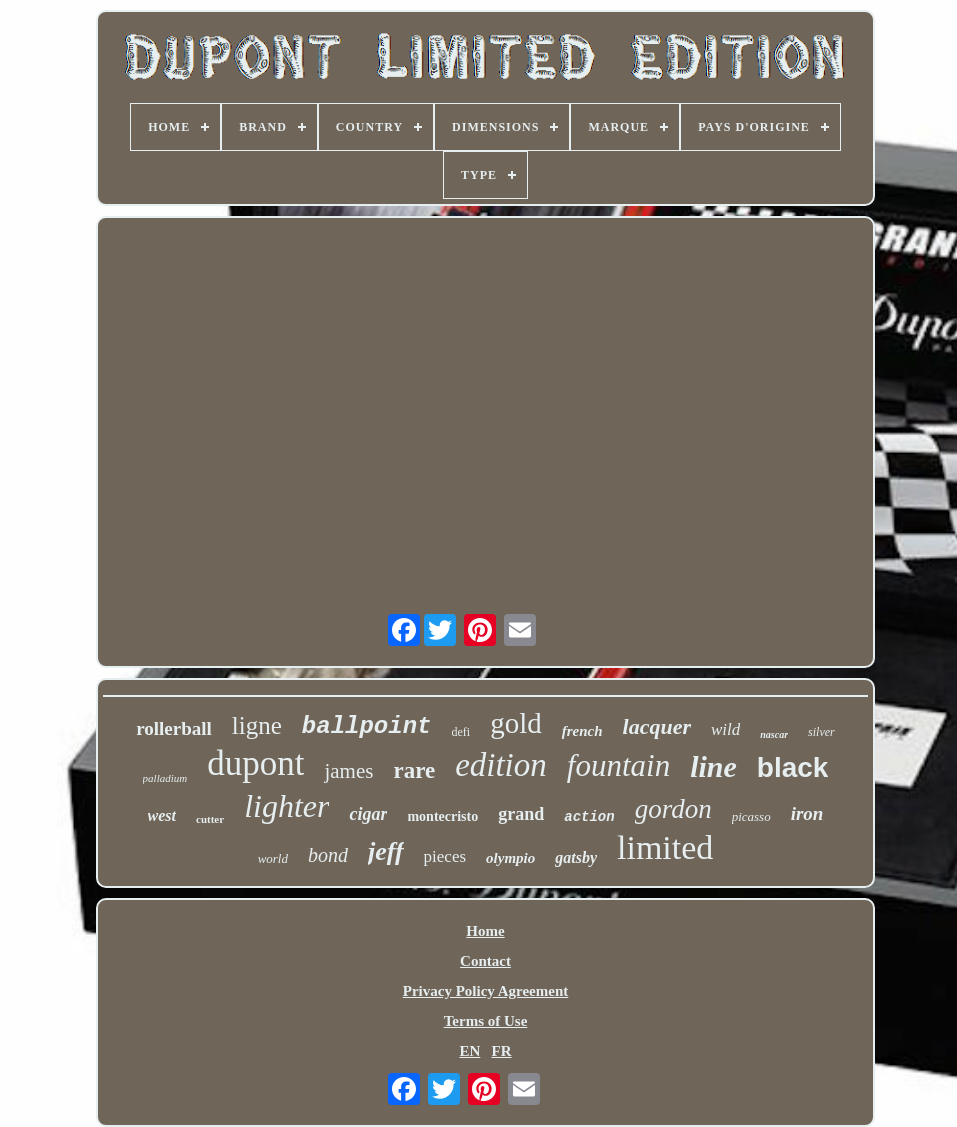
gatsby (576, 857)
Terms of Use (486, 1021)
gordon (673, 809)
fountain (618, 765)
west (162, 815)
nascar (774, 734)
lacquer (657, 726)
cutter (210, 819)
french (582, 731)
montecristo (442, 816)
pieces (445, 856)
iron (807, 813)
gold (516, 723)
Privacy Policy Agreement (486, 991)
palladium (165, 778)
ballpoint (367, 726)
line (713, 766)
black (793, 767)
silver (821, 732)
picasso (751, 816)
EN (469, 1051)
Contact (485, 961)
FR (502, 1051)
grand (521, 814)
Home (485, 931)
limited (665, 847)
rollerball (174, 728)
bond (328, 855)
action (589, 817)
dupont (255, 763)
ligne (257, 725)
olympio (510, 858)
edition (501, 765)
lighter (286, 806)
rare (414, 770)
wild (725, 729)
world (273, 858)
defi (460, 732)
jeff (386, 851)
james (348, 771)
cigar (368, 814)
